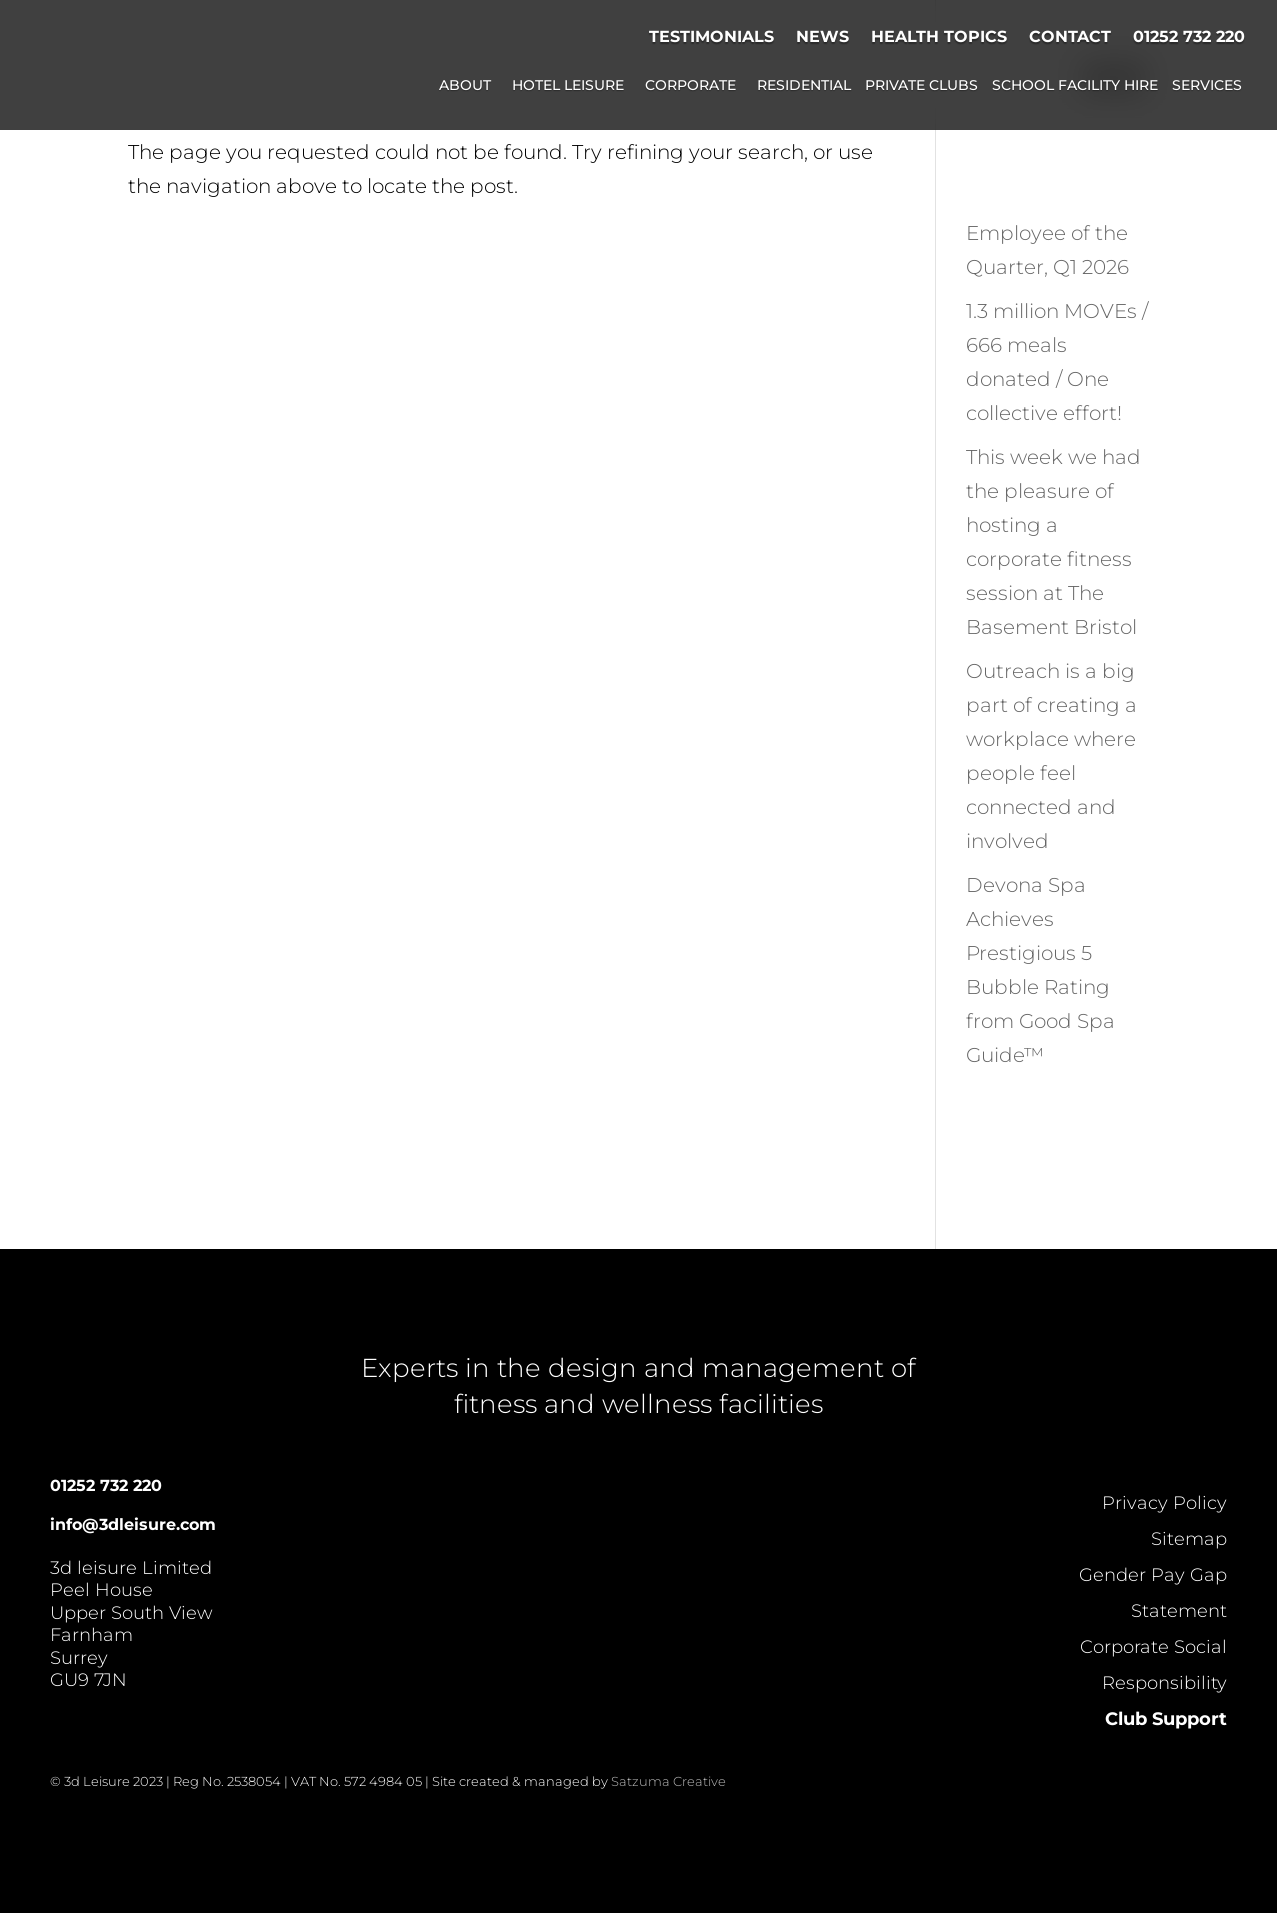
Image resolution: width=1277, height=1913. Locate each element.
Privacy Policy (1164, 1503)
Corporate (690, 86)
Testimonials (711, 36)
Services (1207, 86)
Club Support (1166, 1719)
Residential (804, 86)
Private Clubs (921, 86)
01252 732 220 (1189, 36)
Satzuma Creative (668, 1781)
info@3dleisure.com (133, 1524)
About (465, 86)
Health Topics (939, 36)
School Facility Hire (1075, 86)
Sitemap (1189, 1539)
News (822, 36)
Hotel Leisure (568, 86)
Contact (1070, 36)
